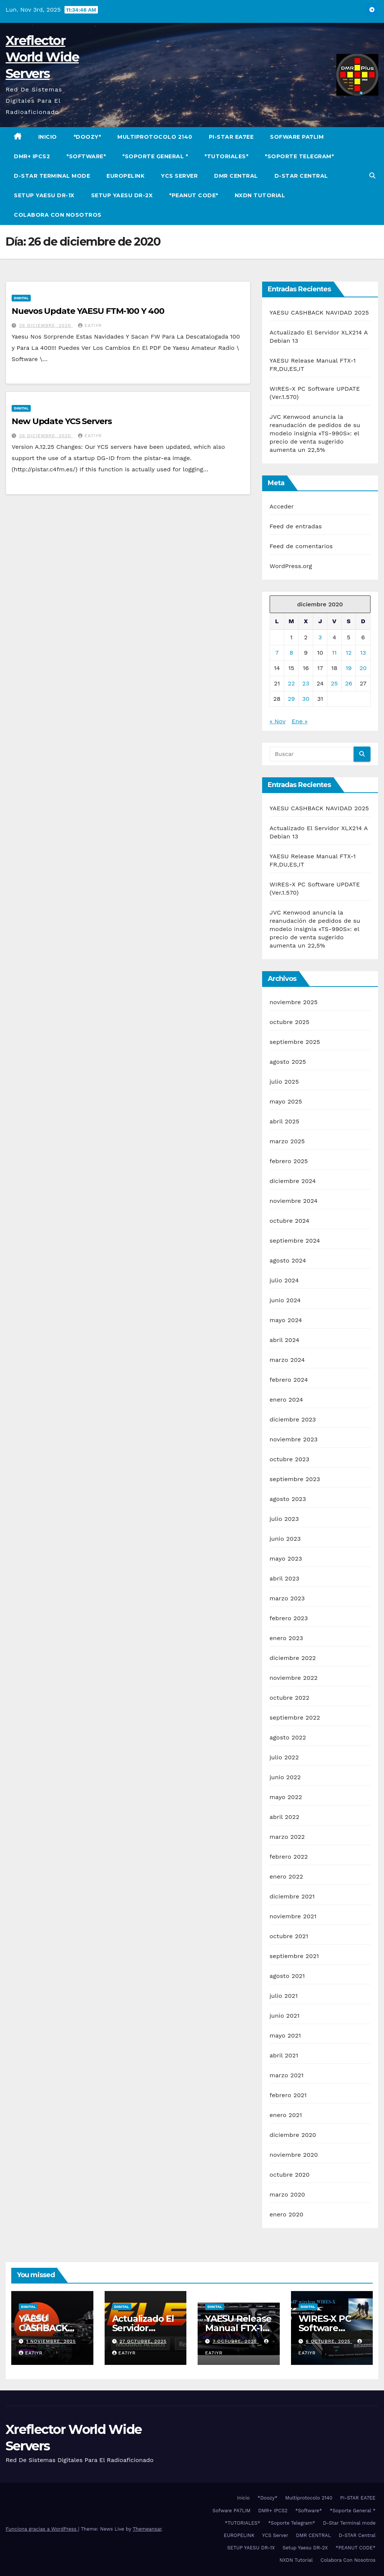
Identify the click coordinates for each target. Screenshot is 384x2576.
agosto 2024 (288, 1260)
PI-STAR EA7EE (231, 136)
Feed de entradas (296, 526)
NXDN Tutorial (260, 195)
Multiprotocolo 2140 (154, 136)
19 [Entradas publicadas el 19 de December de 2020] (349, 668)
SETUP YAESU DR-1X (44, 195)
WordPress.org (291, 566)
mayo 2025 (286, 1101)
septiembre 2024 (295, 1240)
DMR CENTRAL (236, 175)
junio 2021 (285, 2015)
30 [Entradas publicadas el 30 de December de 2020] (305, 698)
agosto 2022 (288, 1737)
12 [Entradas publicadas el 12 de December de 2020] (349, 652)
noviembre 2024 (294, 1200)
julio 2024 (284, 1280)
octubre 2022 (289, 1697)
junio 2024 (285, 1300)
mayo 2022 (286, 1797)
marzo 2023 (287, 1598)
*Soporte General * (155, 156)
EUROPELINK (125, 175)
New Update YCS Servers (62, 421)
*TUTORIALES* (226, 156)
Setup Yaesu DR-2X (122, 195)
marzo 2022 (287, 1836)
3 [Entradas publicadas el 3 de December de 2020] (320, 637)
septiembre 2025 (295, 1041)
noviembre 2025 (294, 1002)
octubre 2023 (289, 1459)
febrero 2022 (289, 1856)
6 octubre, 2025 (329, 2341)
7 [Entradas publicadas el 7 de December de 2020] (277, 652)
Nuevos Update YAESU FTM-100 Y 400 (88, 311)
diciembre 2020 (293, 2134)
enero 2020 (286, 2214)
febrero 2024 (289, 1379)
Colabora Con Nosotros (58, 214)
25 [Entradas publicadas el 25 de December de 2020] (334, 683)
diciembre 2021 (292, 1896)
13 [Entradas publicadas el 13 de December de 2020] (363, 652)
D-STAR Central (301, 175)
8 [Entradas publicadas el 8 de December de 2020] (291, 652)
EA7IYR (90, 325)
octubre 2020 (290, 2174)
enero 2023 (286, 1638)
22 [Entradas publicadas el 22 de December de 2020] (291, 683)
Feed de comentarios (301, 546)
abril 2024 (285, 1339)
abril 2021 (284, 2055)
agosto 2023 (288, 1498)
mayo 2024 (286, 1320)
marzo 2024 (287, 1359)
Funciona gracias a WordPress (42, 2529)
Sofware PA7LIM (297, 136)
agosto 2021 (287, 1975)
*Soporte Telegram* (299, 156)
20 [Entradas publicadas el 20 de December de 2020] (363, 668)
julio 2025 (284, 1081)
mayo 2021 (285, 2035)
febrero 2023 (289, 1618)
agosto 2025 (288, 1061)
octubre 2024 (289, 1220)
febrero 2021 (288, 2095)
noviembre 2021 (293, 1916)
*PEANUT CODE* (193, 195)
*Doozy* (87, 136)
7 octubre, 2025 (236, 2341)
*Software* (86, 156)
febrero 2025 (289, 1161)
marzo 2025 (287, 1141)
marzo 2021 (287, 2075)
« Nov (277, 721)
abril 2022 (285, 1816)
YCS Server (179, 175)
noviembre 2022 (294, 1677)
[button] (372, 175)
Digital (21, 298)
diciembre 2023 (293, 1419)
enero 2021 (286, 2115)
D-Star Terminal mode (52, 175)
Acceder (282, 506)
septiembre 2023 (295, 1479)
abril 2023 (285, 1578)
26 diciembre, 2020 (46, 325)
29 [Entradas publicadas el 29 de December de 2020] (291, 698)
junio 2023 (285, 1538)
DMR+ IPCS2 (32, 156)
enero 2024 (286, 1399)
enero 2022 (286, 1876)
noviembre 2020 (294, 2154)
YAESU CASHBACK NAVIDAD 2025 (319, 312)
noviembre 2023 (294, 1439)
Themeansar (147, 2529)
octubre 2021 (289, 1936)
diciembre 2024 (293, 1181)
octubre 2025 (289, 1022)
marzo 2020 (287, 2194)
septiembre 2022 (295, 1717)
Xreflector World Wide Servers (42, 57)
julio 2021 (284, 1995)
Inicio (47, 136)
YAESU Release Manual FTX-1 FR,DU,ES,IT (238, 2328)
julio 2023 (284, 1518)
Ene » (300, 721)
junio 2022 (285, 1777)
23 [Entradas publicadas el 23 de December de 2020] (305, 683)
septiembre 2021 (294, 1956)
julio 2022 (284, 1757)
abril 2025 (285, 1121)
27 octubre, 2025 (142, 2341)
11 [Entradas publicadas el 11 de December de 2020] (334, 652)
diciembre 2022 (293, 1657)
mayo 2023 (286, 1558)
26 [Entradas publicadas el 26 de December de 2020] (348, 683)
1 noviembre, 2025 (51, 2341)
